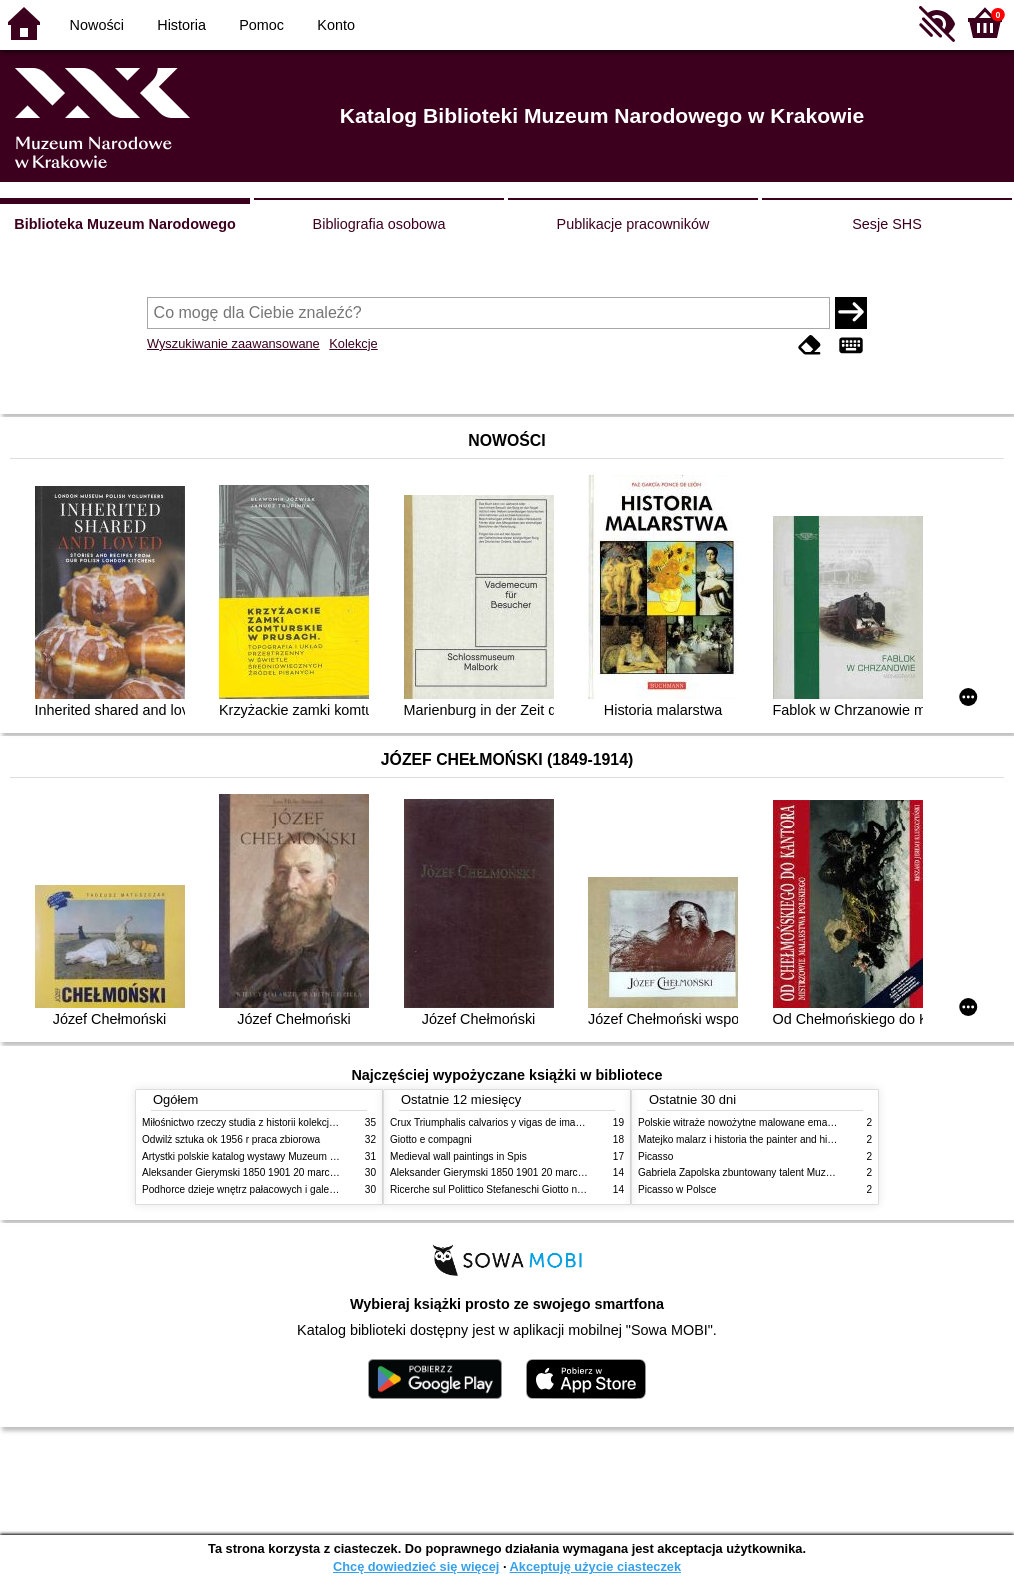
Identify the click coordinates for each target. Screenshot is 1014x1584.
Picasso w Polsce (677, 1189)
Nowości (97, 25)
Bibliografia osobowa (379, 224)
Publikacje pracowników (633, 224)
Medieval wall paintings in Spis (458, 1156)
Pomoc (261, 25)
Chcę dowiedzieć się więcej (416, 1566)
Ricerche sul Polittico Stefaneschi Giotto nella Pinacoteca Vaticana (538, 1189)
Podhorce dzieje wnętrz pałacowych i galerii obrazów (260, 1189)
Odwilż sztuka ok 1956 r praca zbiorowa (231, 1139)
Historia (181, 25)
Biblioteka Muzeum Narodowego (124, 224)
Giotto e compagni (431, 1139)
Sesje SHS (887, 224)
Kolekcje (353, 343)
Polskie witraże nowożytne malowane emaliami (743, 1122)
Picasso (655, 1156)
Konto (336, 25)
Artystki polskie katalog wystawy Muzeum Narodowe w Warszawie (289, 1156)
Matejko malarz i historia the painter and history (743, 1139)
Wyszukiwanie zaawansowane (233, 343)
